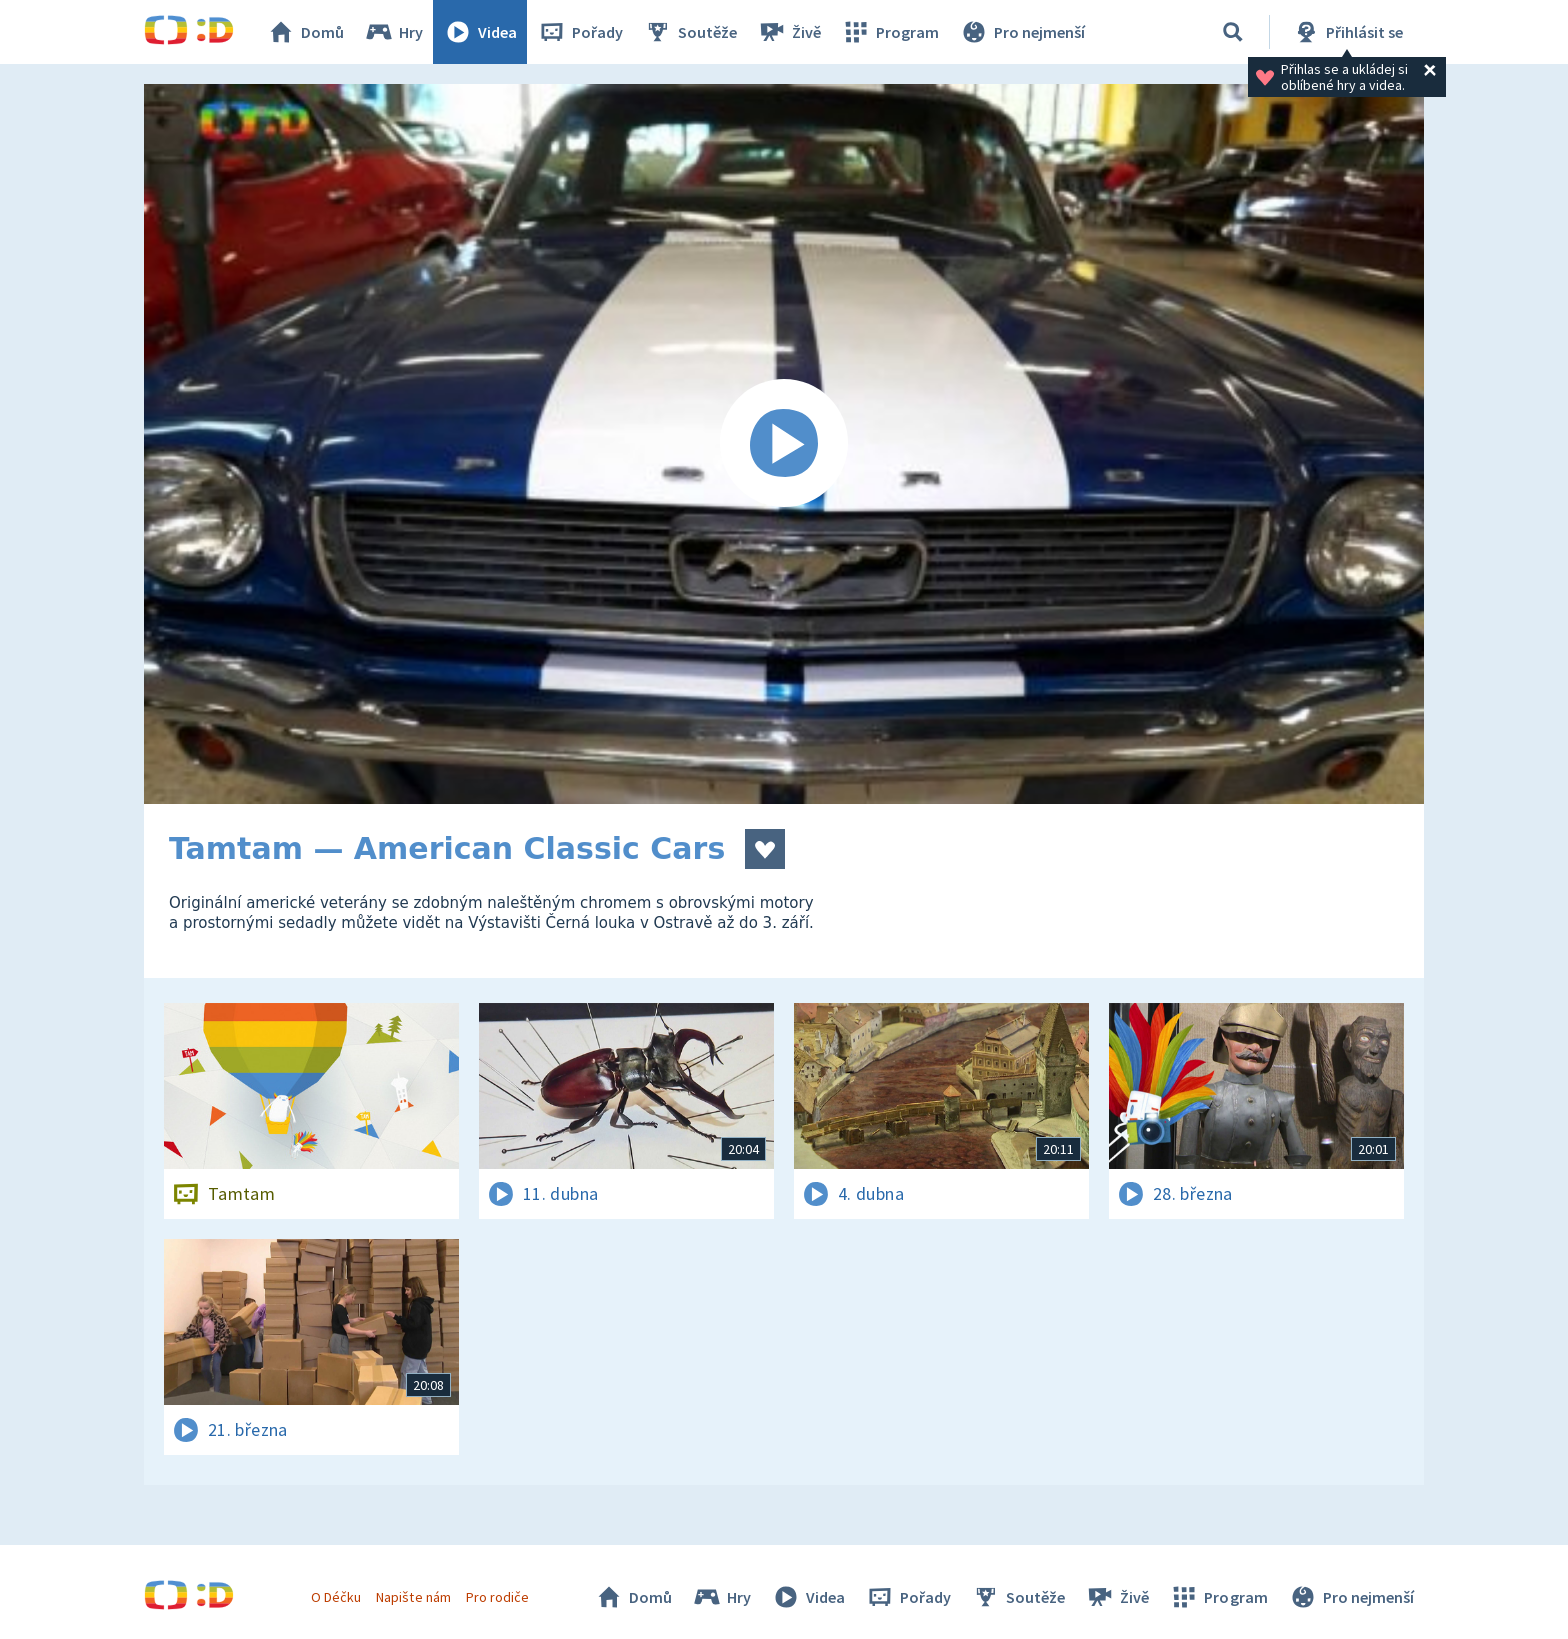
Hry (393, 32)
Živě (789, 32)
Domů (305, 32)
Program (890, 32)
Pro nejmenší (1022, 32)
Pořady (580, 32)
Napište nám (413, 1597)
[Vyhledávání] (1233, 32)
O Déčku (336, 1597)
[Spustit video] (784, 444)
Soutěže (690, 32)
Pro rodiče (497, 1597)
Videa (480, 32)
